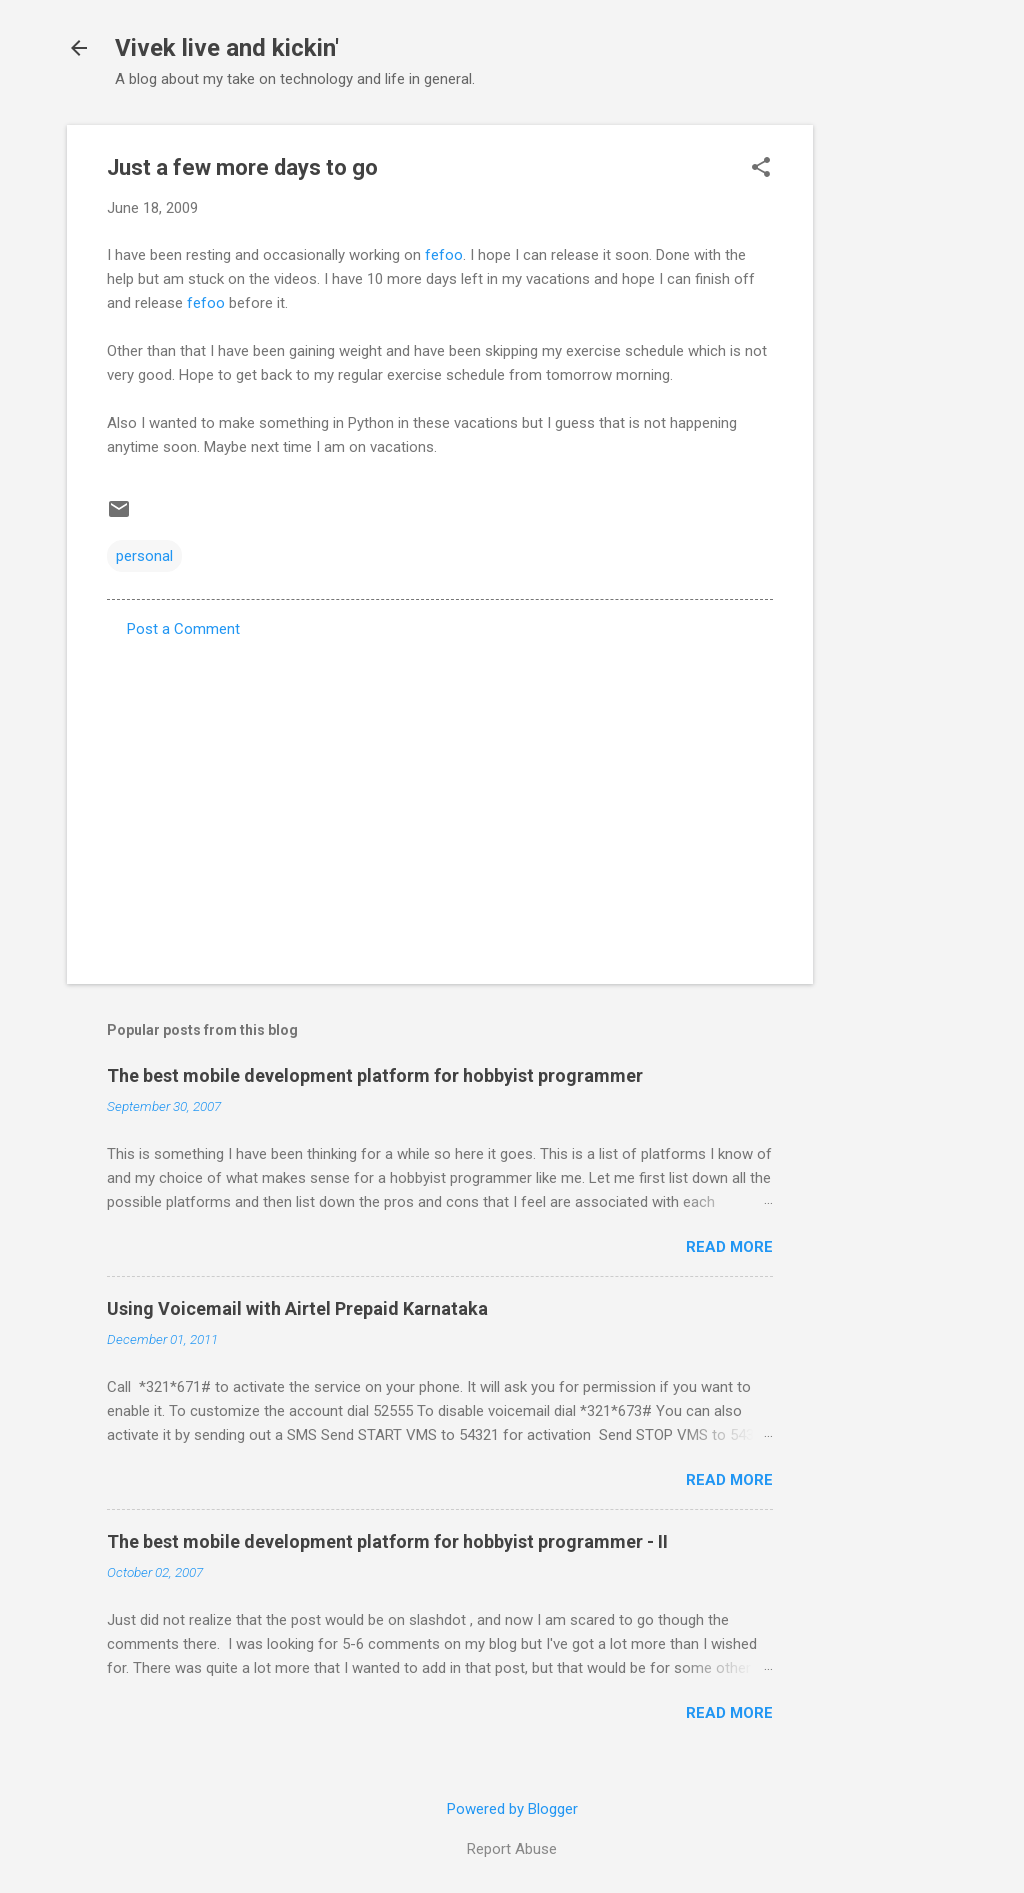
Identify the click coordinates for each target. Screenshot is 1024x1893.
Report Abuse (512, 1849)
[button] (761, 169)
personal (144, 556)
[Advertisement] (893, 425)
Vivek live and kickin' (227, 48)
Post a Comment (183, 629)
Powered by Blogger (512, 1809)
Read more (729, 1247)
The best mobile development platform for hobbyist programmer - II (387, 1541)
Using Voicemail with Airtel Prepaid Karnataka (297, 1308)
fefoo (444, 255)
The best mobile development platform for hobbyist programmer (375, 1075)
